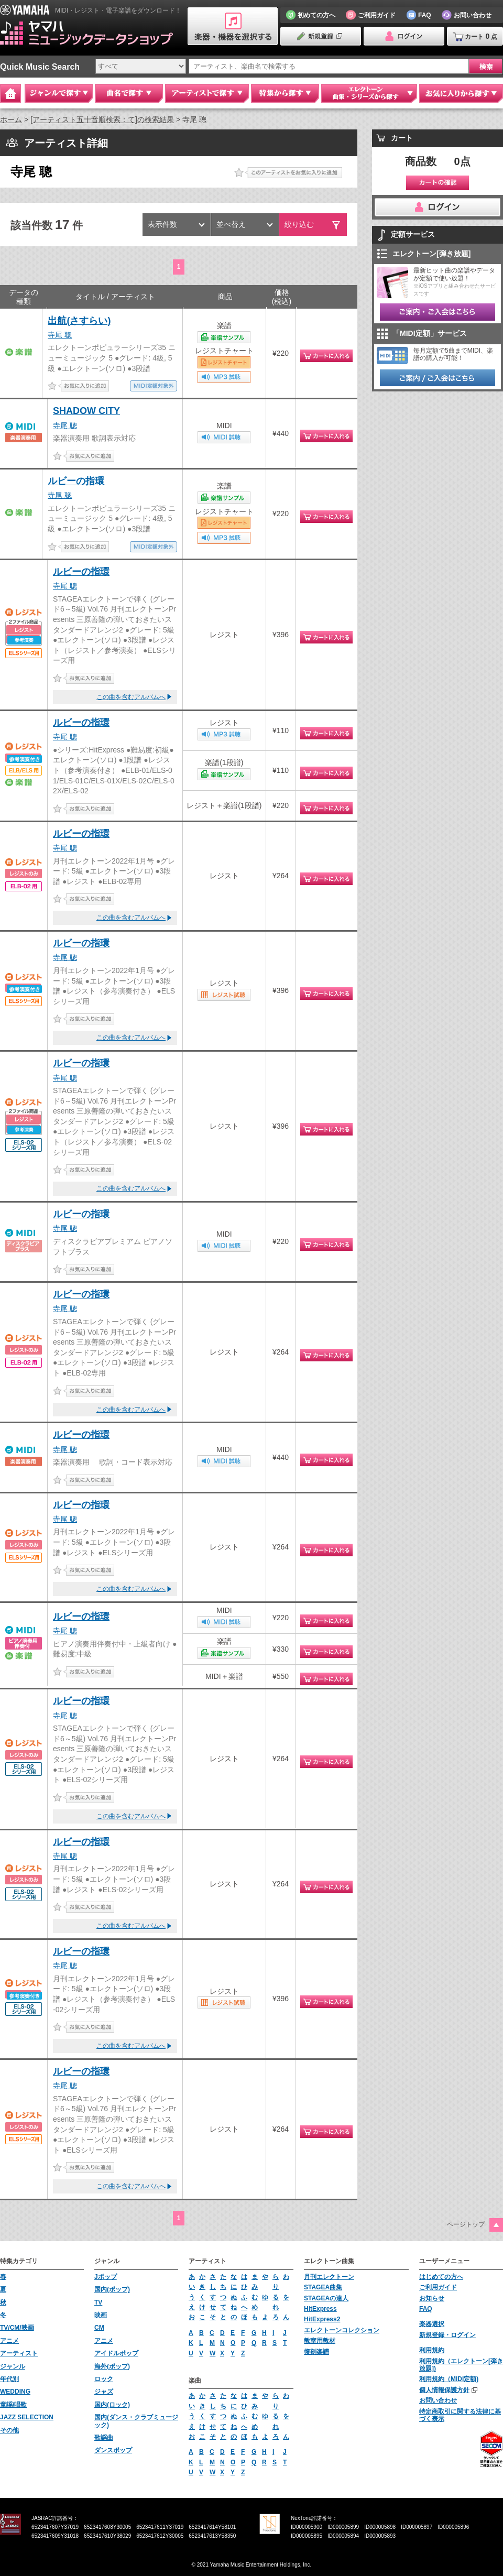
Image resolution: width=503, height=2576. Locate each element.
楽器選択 (431, 2324)
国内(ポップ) (112, 2289)
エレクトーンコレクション (341, 2330)
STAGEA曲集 (323, 2287)
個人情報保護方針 (444, 2390)
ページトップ (466, 2224)
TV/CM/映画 (17, 2327)
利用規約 (431, 2350)
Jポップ (105, 2276)
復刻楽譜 (316, 2351)
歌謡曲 (103, 2437)
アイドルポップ (116, 2353)
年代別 (9, 2379)
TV (98, 2302)
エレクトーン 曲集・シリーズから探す (369, 93)
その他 (9, 2430)
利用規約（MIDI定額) (448, 2379)
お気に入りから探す (461, 93)
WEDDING (15, 2391)
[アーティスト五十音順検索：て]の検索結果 (102, 119)
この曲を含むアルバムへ (131, 697)
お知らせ (431, 2298)
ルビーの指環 (76, 481)
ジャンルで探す (59, 93)
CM (99, 2327)
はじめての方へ (441, 2276)
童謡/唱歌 (13, 2404)
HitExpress (320, 2308)
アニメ (9, 2340)
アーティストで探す (207, 93)
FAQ (425, 2308)
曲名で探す (129, 93)
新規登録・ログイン (447, 2335)
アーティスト (19, 2353)
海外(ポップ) (112, 2366)
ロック (103, 2379)
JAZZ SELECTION (26, 2417)
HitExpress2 (322, 2319)
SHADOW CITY (86, 411)
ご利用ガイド (438, 2287)
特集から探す (285, 93)
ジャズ (103, 2391)
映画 (100, 2315)
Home (10, 93)
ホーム (11, 119)
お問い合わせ (438, 2400)
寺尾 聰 (60, 335)
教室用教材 (319, 2340)
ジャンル (12, 2366)
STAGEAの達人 (326, 2298)
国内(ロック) (112, 2404)
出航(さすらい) (79, 320)
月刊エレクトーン (329, 2276)
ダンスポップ (113, 2450)
